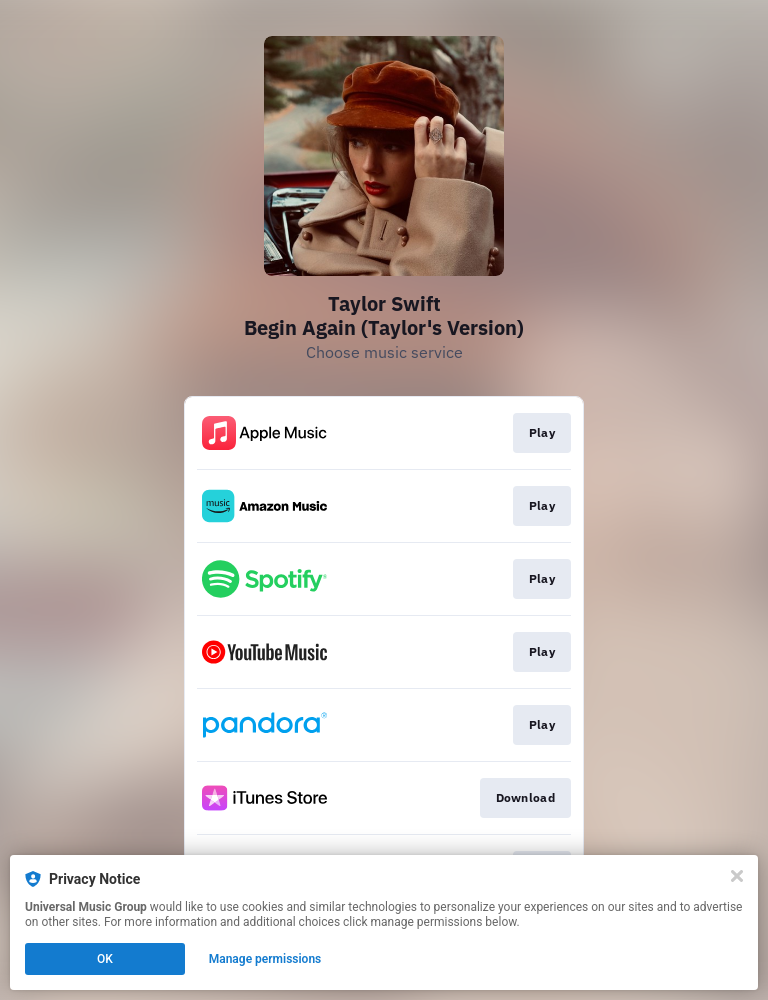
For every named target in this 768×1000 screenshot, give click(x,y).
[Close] (737, 876)
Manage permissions (265, 959)
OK (105, 959)
